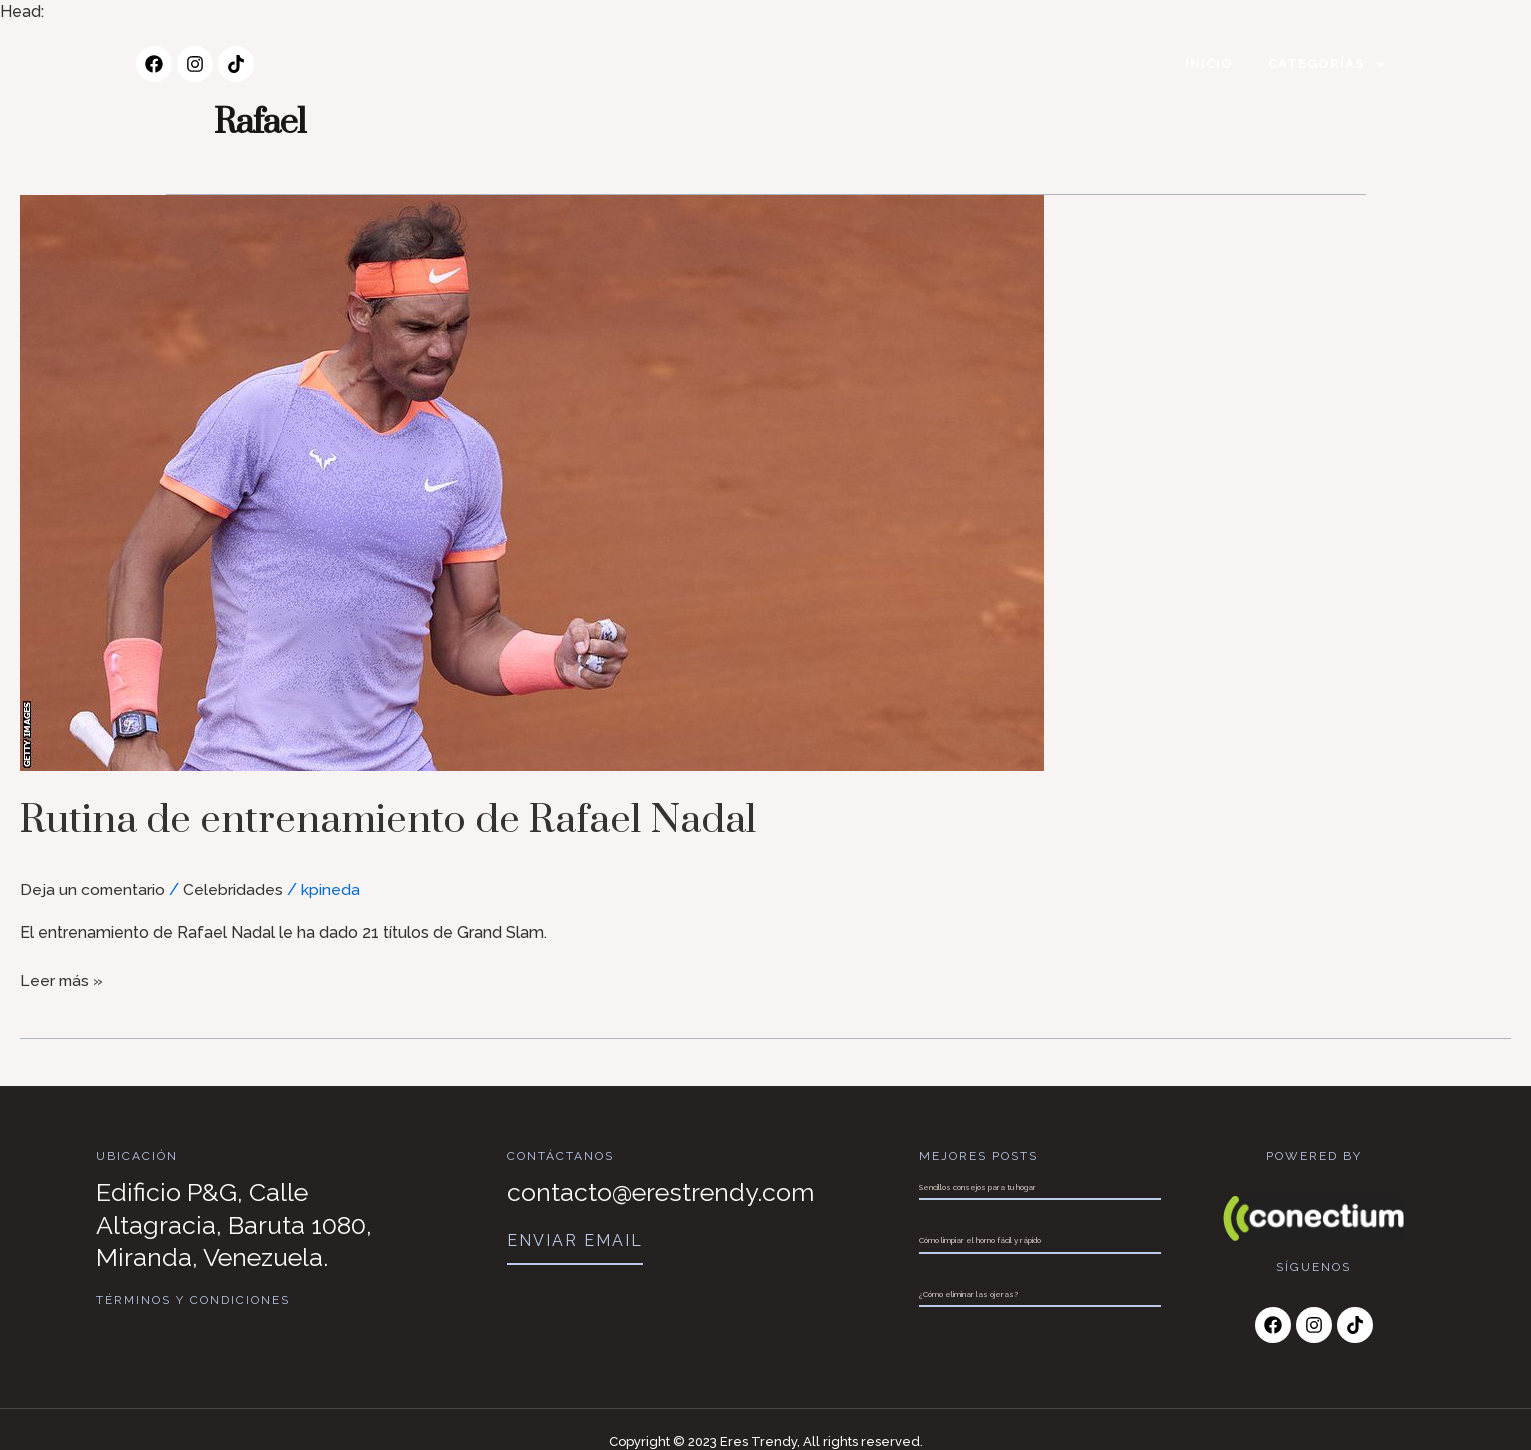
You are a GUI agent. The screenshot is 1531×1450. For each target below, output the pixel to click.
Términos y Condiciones (193, 1300)
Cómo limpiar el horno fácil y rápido (980, 1240)
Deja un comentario (93, 889)
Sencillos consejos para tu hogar (977, 1187)
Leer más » (62, 978)
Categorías (1327, 64)
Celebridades (235, 889)
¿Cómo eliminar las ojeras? (968, 1294)
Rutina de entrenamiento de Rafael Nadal (414, 819)
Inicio (1209, 63)
